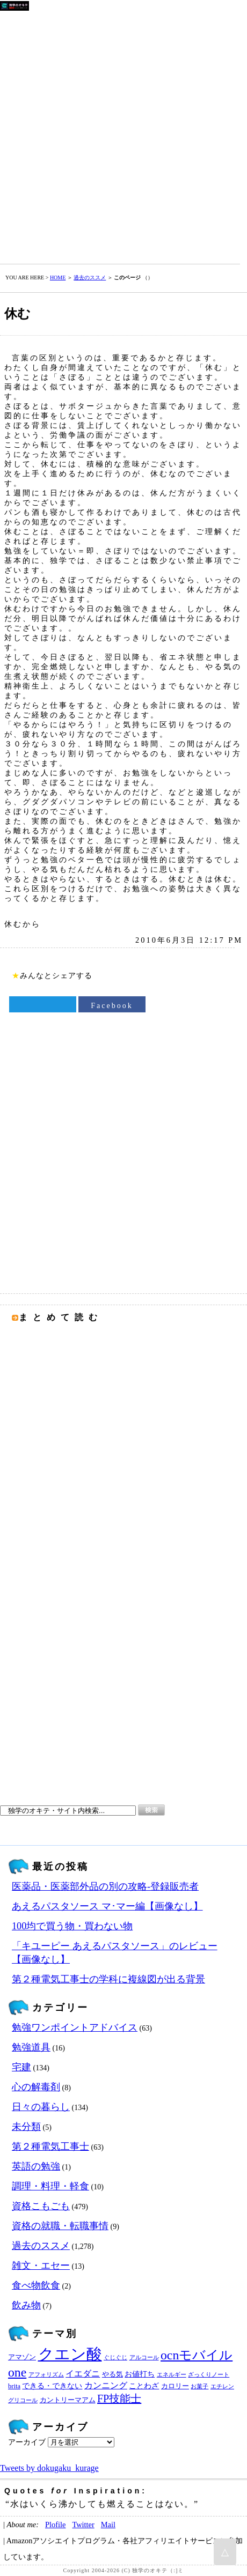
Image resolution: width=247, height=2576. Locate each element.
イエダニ (83, 2374)
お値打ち (140, 2374)
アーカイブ (27, 2442)
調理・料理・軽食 (50, 2186)
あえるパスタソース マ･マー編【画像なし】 (107, 1906)
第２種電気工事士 (50, 2146)
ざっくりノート (208, 2375)
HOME (58, 277)
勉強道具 (31, 2047)
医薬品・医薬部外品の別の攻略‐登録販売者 (105, 1886)
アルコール (144, 2357)
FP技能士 (119, 2398)
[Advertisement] (123, 135)
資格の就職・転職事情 (60, 2225)
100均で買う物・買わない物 (72, 1926)
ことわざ (144, 2385)
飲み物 (26, 2305)
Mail (108, 2524)
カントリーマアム (68, 2400)
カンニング (105, 2385)
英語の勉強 (36, 2166)
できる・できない (52, 2385)
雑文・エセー (41, 2265)
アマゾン (22, 2357)
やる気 (112, 2374)
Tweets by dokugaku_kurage (49, 2468)
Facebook (112, 1006)
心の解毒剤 (36, 2087)
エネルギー (171, 2375)
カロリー (175, 2386)
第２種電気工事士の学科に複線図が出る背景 (108, 1979)
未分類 (26, 2126)
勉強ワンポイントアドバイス (74, 2027)
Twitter (83, 2524)
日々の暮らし (41, 2106)
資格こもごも (41, 2206)
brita (14, 2386)
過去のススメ (90, 277)
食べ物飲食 (36, 2285)
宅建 (21, 2067)
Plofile (55, 2524)
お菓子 (199, 2386)
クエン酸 (70, 2354)
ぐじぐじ (115, 2357)
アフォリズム (46, 2375)
